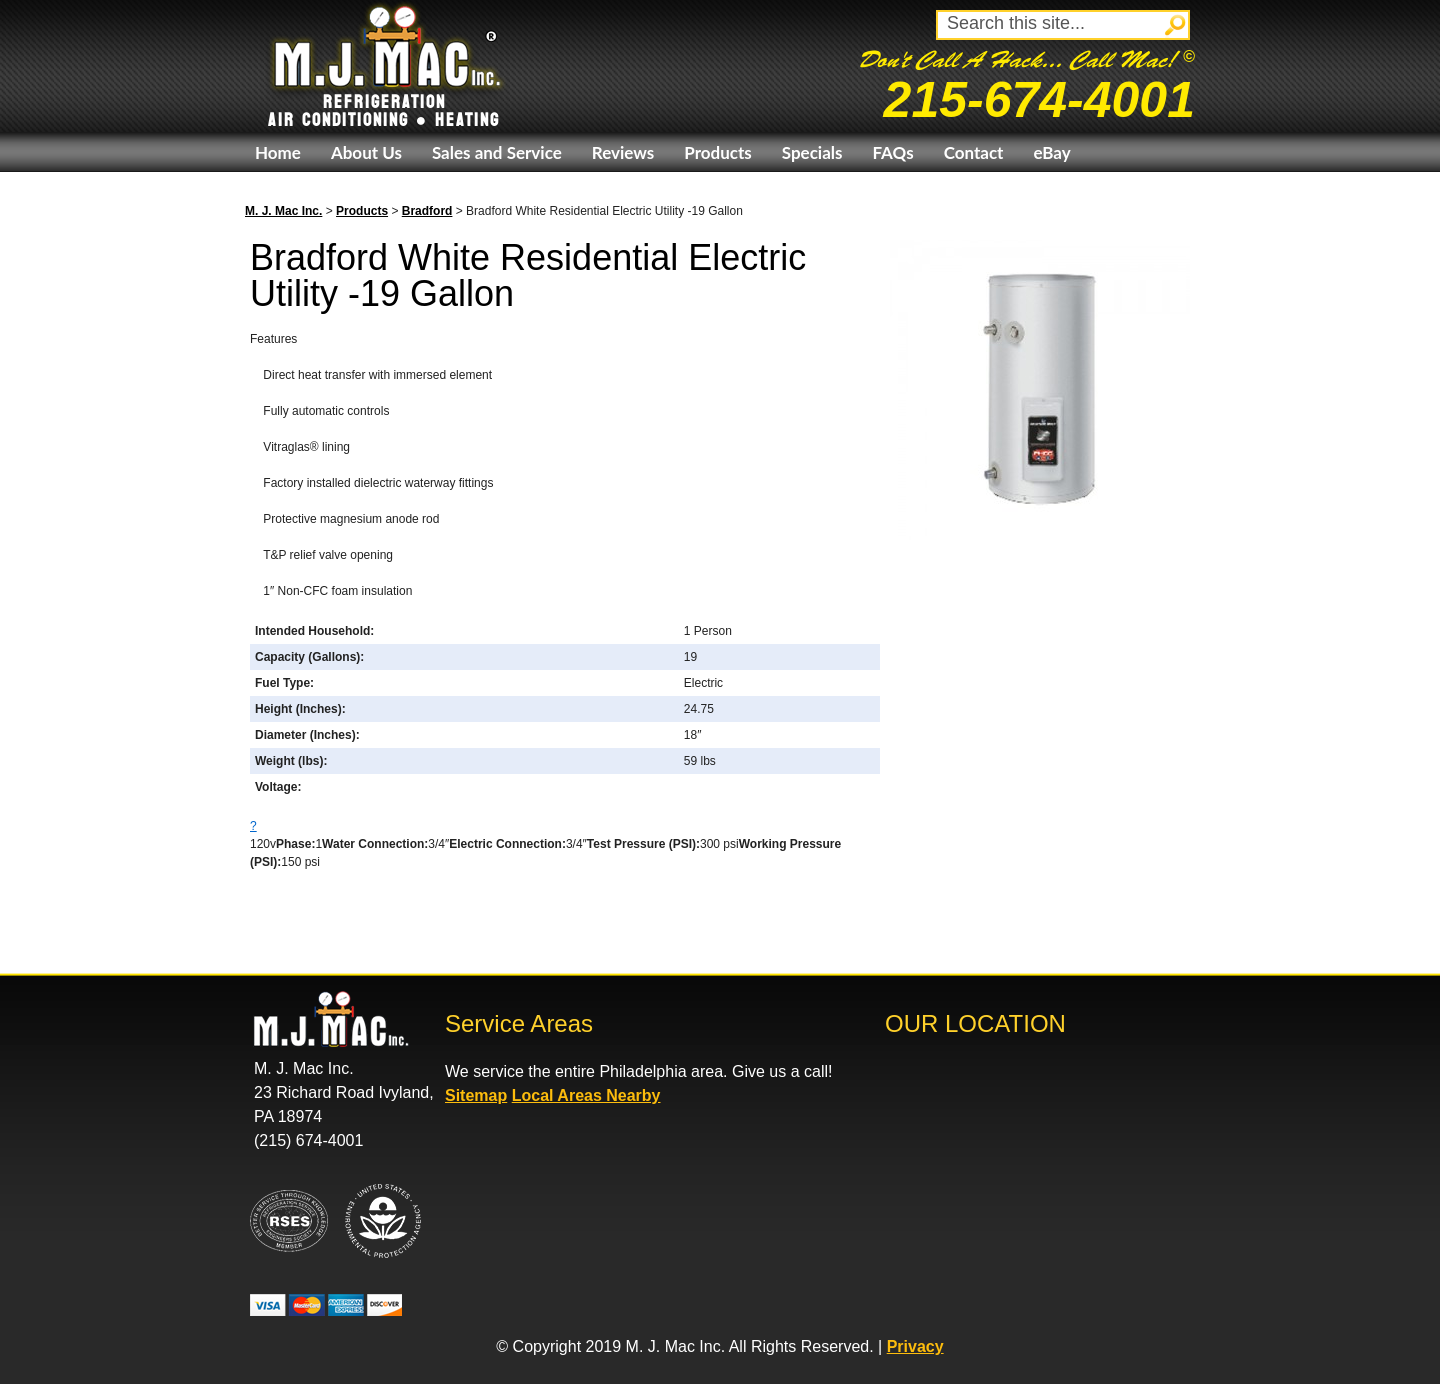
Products (717, 152)
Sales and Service (497, 152)
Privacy (915, 1346)
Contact (974, 152)
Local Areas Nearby (586, 1095)
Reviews (623, 152)
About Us (366, 152)
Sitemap (476, 1095)
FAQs (892, 152)
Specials (812, 152)
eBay (1051, 152)
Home (278, 152)
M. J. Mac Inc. (283, 211)
